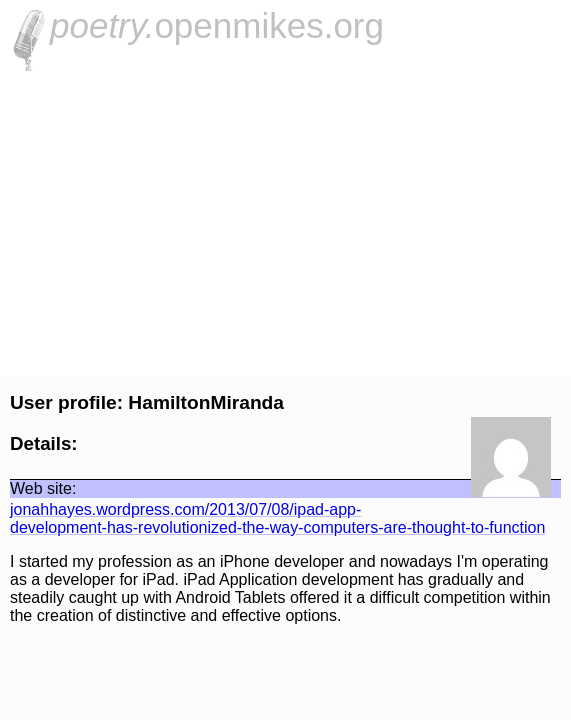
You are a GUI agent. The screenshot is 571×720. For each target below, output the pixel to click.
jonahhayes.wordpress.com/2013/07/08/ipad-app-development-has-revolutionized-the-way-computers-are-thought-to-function (277, 518)
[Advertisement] (285, 221)
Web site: (43, 488)
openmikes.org (217, 25)
